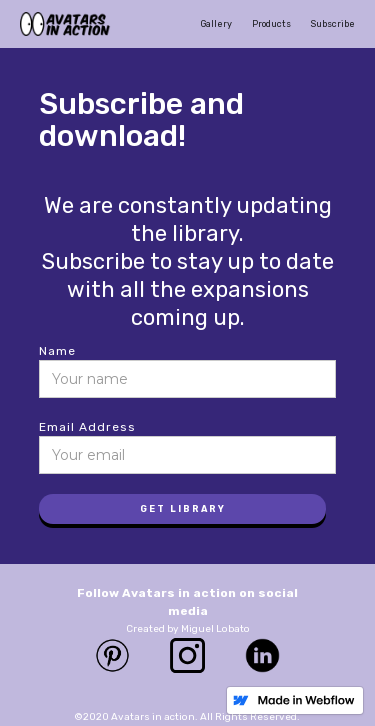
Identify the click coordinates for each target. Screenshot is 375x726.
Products (271, 24)
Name (57, 351)
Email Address (87, 427)
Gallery (216, 24)
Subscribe (333, 24)
